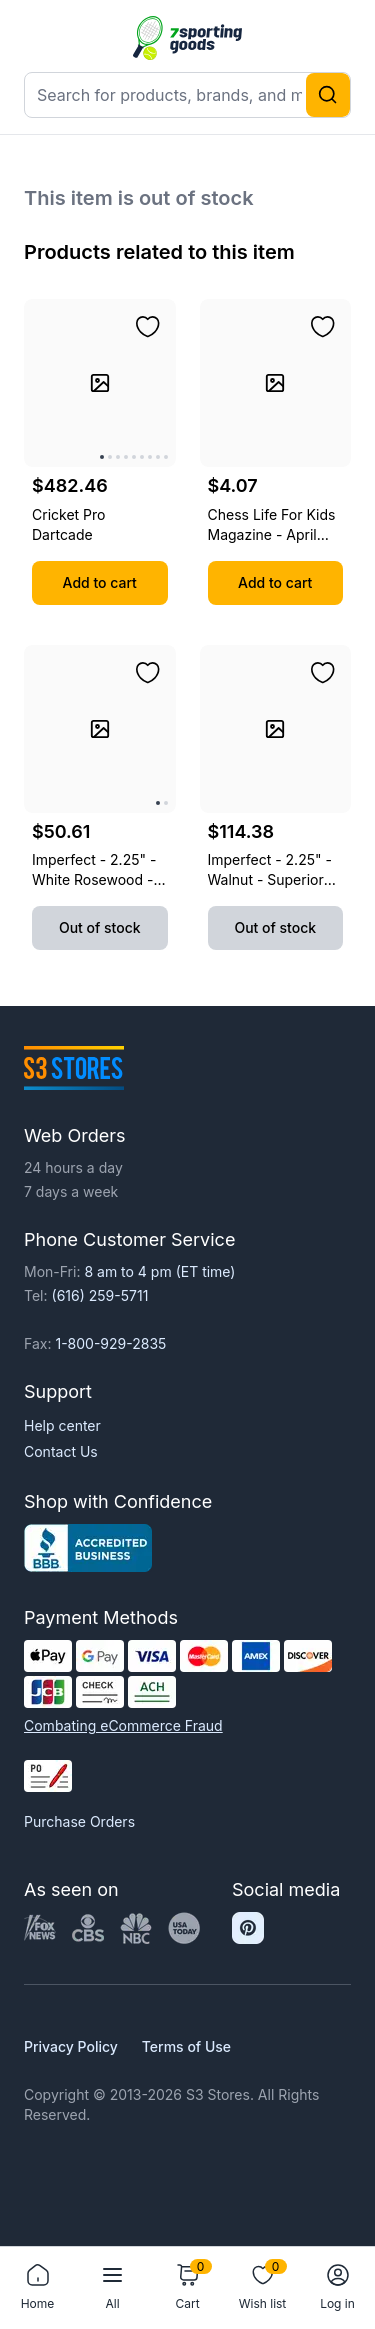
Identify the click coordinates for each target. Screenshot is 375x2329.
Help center (62, 1425)
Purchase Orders (79, 1821)
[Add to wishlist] (148, 327)
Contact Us (61, 1451)
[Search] (328, 95)
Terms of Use (186, 2046)
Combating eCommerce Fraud (123, 1725)
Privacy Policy (71, 2046)
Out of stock (100, 927)
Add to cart (100, 582)
